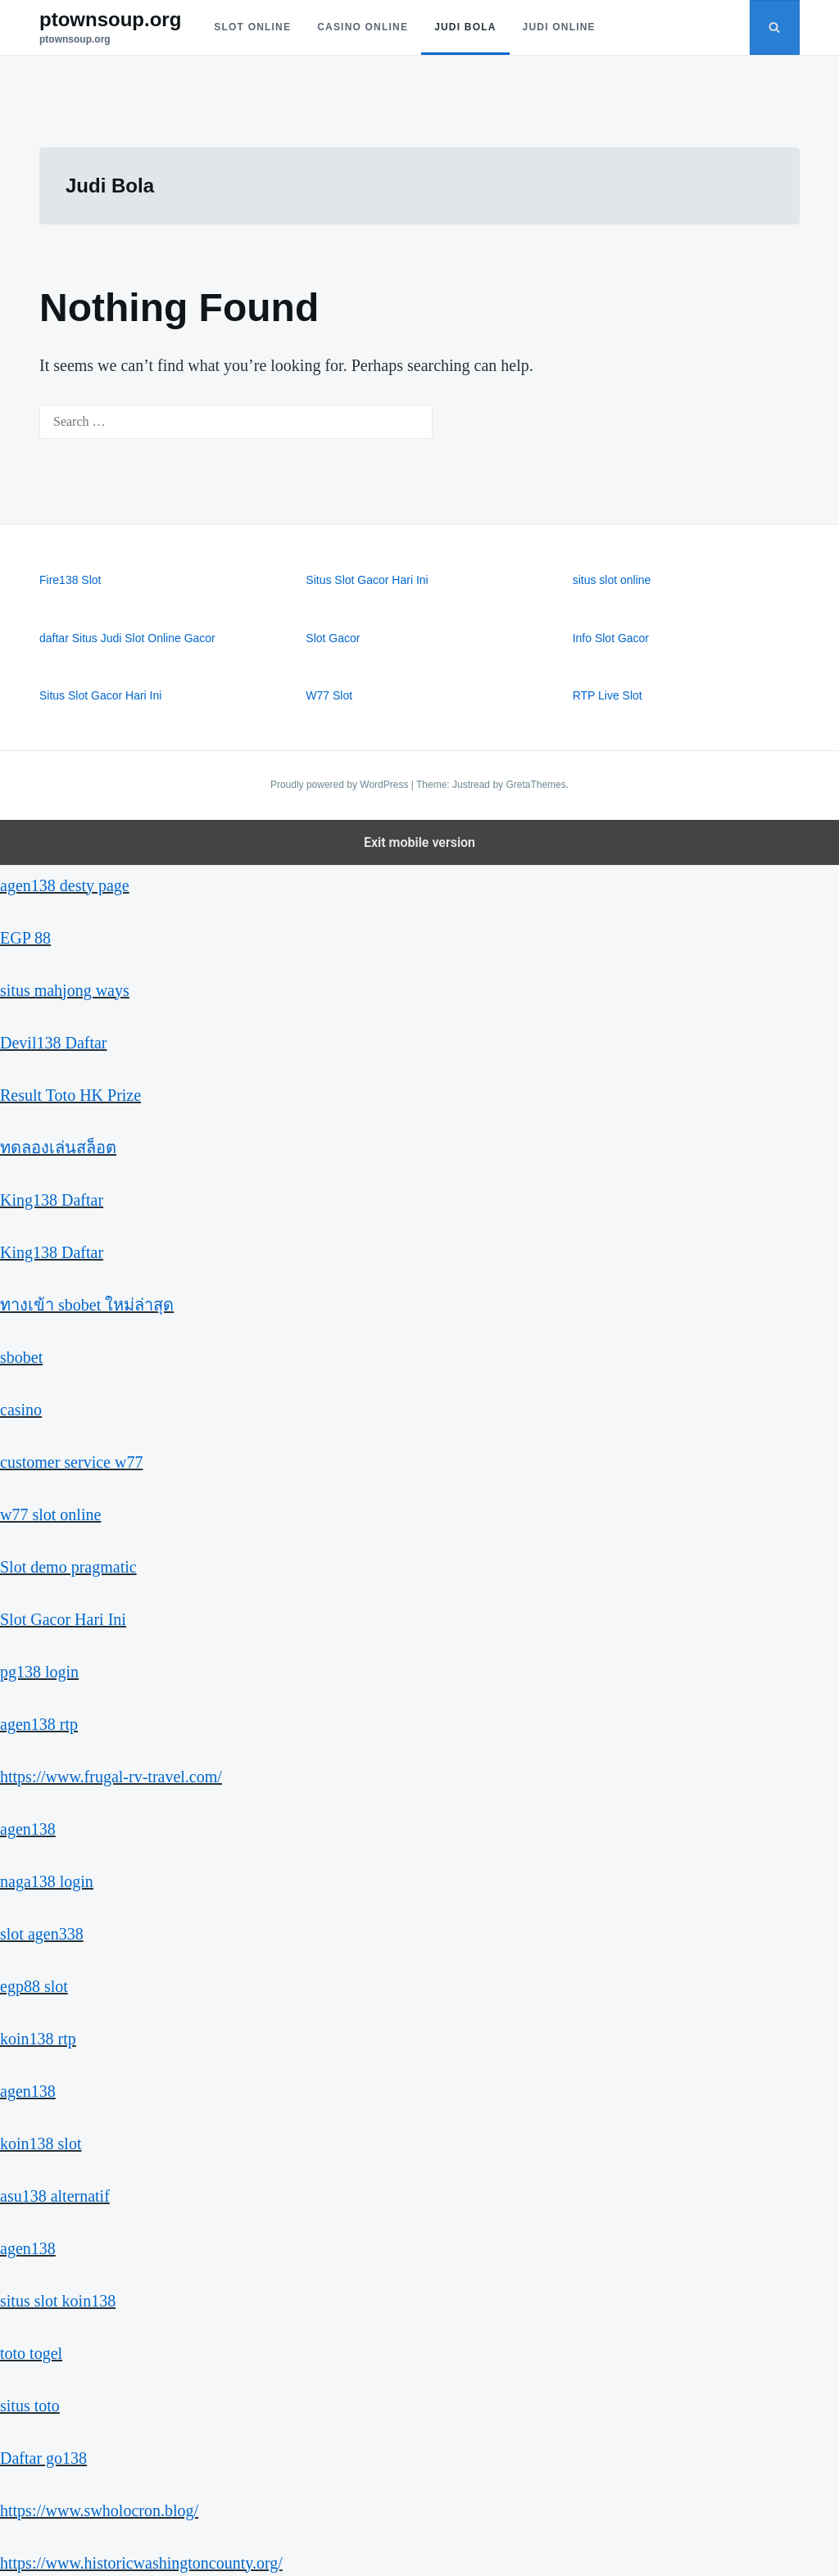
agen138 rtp (39, 1724)
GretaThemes (535, 784)
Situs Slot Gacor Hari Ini (367, 579)
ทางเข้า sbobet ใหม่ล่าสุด (87, 1305)
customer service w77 (71, 1462)
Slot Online (252, 27)
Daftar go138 (43, 2458)
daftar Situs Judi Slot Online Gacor (127, 638)
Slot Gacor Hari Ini (63, 1619)
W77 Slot (329, 695)
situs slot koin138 (58, 2301)
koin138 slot (40, 2144)
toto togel (31, 2353)
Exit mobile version (419, 842)
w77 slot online (50, 1514)
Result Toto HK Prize (70, 1095)
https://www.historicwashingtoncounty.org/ (141, 2563)
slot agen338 (42, 1934)
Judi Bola (465, 27)
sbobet (21, 1357)
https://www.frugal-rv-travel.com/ (111, 1777)
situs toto (30, 2406)
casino (21, 1410)
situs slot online (612, 579)
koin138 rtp (38, 2039)
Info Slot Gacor (611, 638)
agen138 (28, 1829)
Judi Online (559, 27)
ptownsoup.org (110, 19)
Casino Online (362, 27)
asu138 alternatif (55, 2196)
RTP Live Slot (607, 695)
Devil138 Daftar (53, 1043)
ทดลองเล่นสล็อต (58, 1148)
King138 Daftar (51, 1200)
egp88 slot (34, 1986)
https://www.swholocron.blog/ (99, 2510)
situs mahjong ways (64, 990)
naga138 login (46, 1881)
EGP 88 (25, 938)
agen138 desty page (64, 885)
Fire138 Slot (70, 579)
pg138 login (39, 1672)
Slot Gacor (333, 638)
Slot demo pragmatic (68, 1567)
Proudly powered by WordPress (340, 784)
